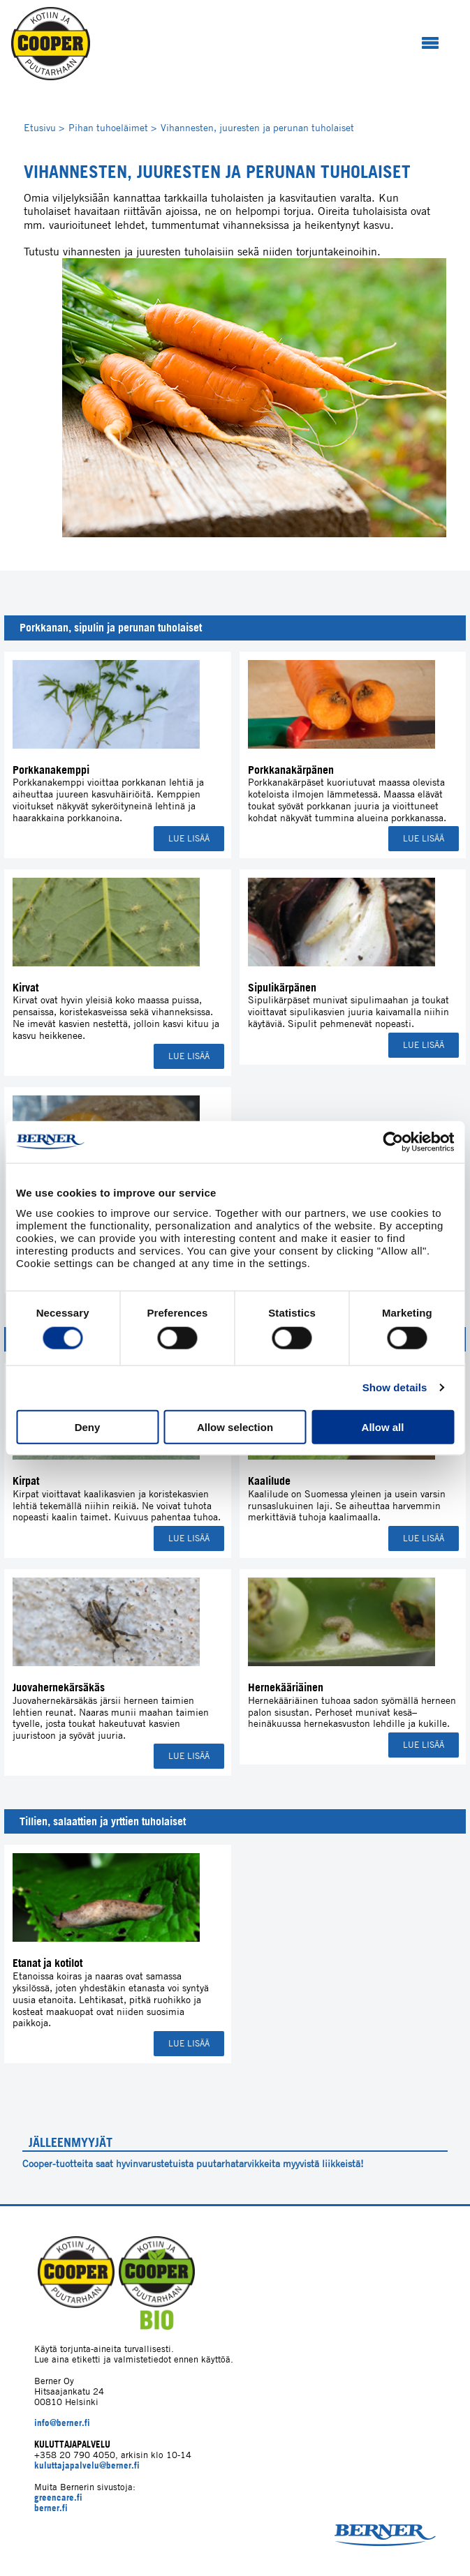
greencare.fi (58, 2497)
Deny (88, 1426)
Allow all (383, 1426)
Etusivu (44, 127)
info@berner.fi (62, 2423)
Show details (394, 1387)
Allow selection (235, 1426)
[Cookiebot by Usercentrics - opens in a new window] (393, 1142)
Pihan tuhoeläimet (112, 127)
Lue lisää (189, 838)
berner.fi (51, 2508)
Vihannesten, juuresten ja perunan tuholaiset (257, 127)
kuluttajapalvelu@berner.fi (87, 2465)
